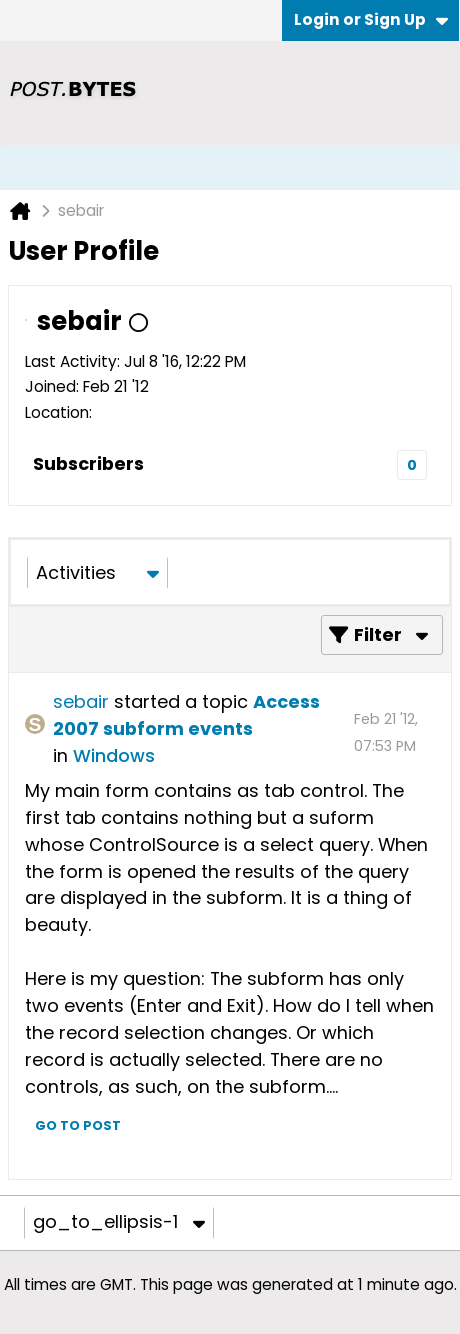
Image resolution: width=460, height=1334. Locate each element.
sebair (81, 701)
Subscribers (88, 463)
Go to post (78, 1125)
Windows (114, 755)
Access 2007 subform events (186, 715)
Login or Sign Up (371, 19)
